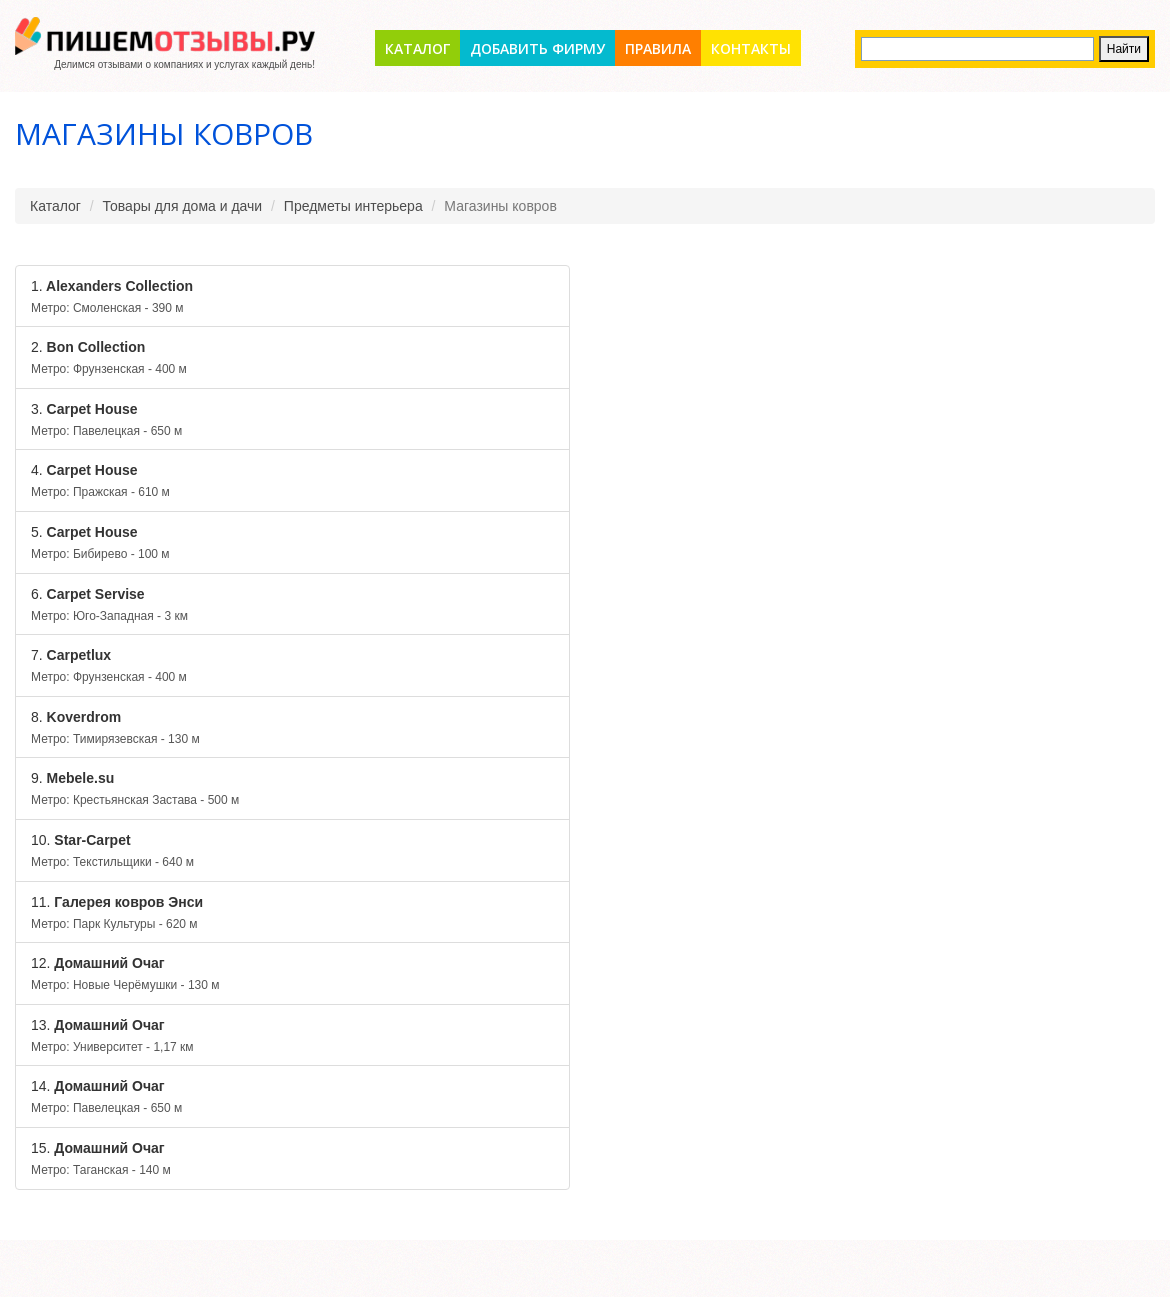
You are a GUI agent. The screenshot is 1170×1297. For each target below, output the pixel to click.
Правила (658, 48)
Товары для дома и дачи (183, 206)
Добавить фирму (537, 48)
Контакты (751, 48)
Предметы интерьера (353, 206)
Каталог (417, 48)
